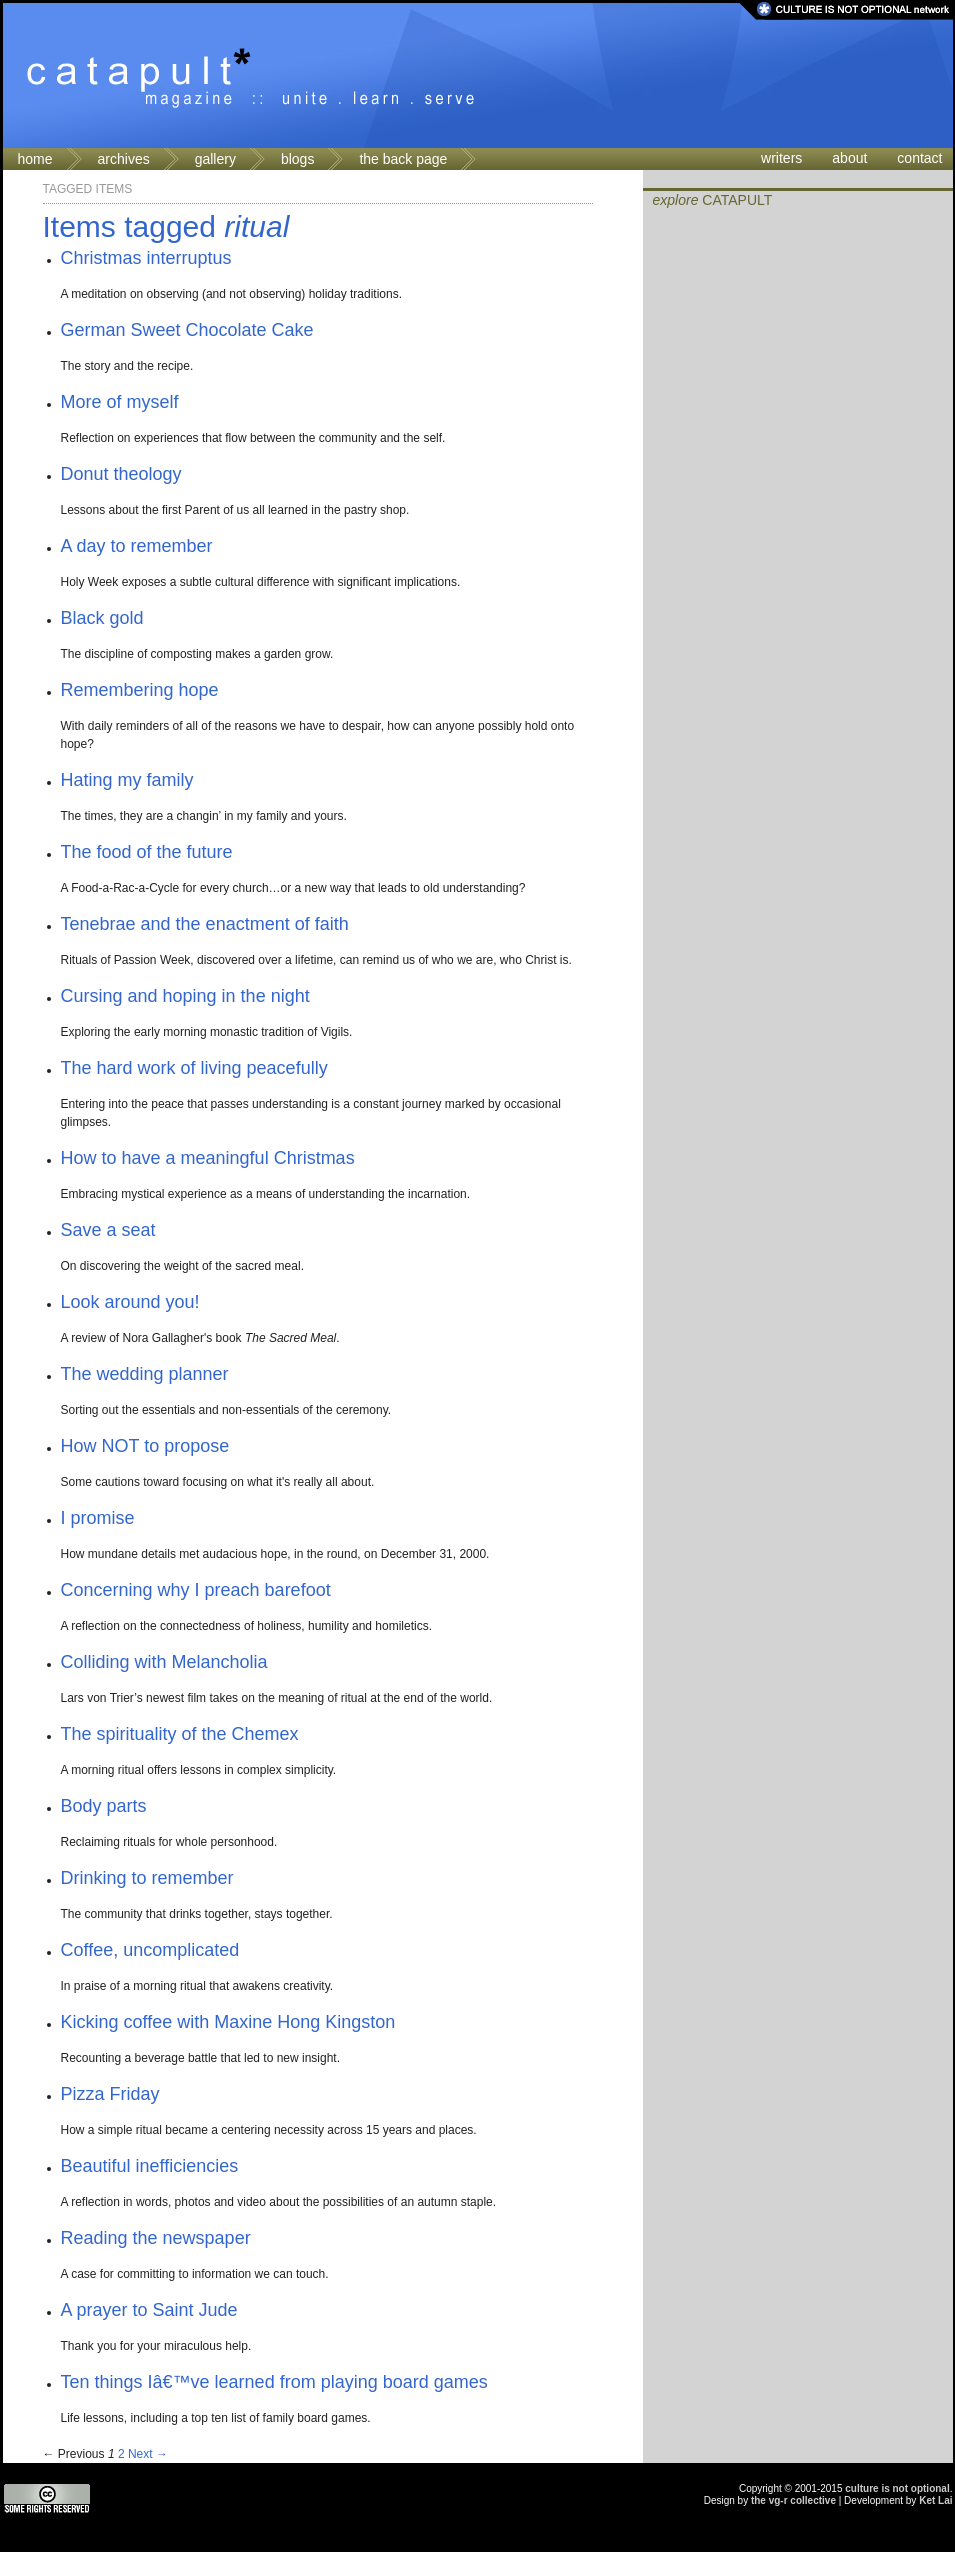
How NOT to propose (145, 1446)
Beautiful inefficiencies (150, 2166)
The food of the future (147, 852)
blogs (297, 159)
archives (124, 159)
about (849, 158)
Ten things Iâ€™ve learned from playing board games (274, 2382)
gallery (215, 159)
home (35, 159)
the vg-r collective (793, 2500)
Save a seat (108, 1230)
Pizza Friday (110, 2094)
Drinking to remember (147, 1878)
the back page (403, 159)
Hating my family (127, 780)
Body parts (104, 1806)
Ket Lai (935, 2500)
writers (781, 158)
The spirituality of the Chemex (180, 1734)
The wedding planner (145, 1374)
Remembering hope (140, 690)
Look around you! (130, 1302)
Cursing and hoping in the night (185, 996)
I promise (98, 1518)
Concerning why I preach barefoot (196, 1590)
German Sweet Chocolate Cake (187, 330)
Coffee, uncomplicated (150, 1950)
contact (919, 158)
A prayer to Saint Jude (149, 2310)
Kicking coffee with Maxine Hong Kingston (228, 2022)
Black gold (102, 618)
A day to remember (137, 546)
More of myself (120, 402)
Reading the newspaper (156, 2238)
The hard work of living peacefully (194, 1068)
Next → (148, 2454)
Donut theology (121, 474)
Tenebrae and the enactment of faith (205, 924)
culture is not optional (897, 2488)
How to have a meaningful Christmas (208, 1158)
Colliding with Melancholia (164, 1662)
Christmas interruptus (146, 258)
